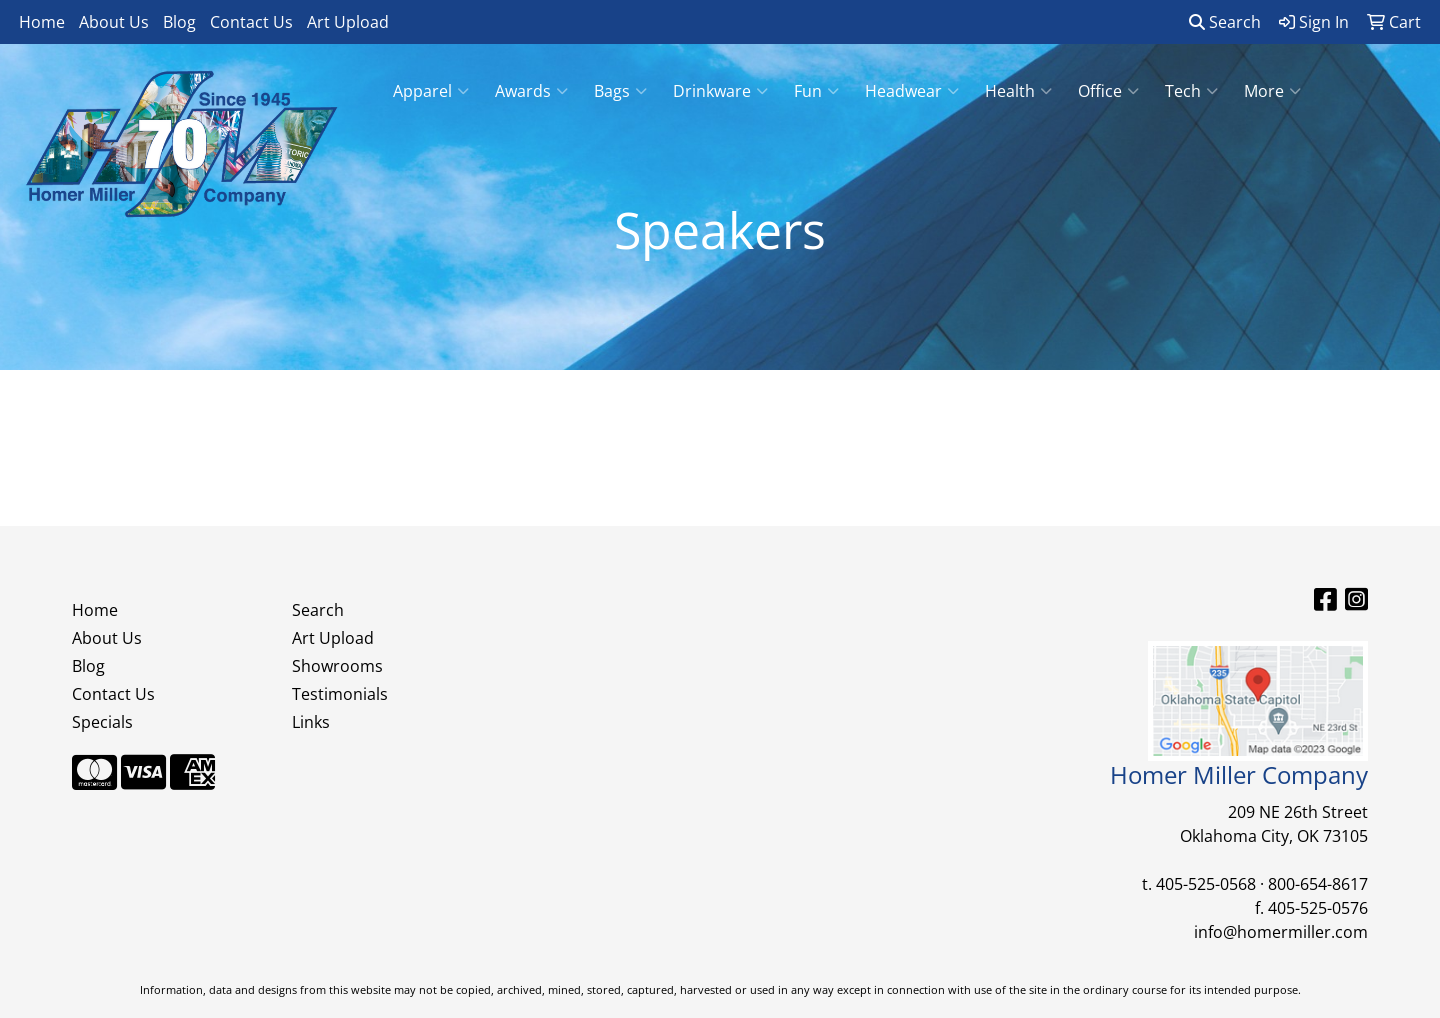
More (1272, 91)
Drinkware (720, 91)
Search (1225, 22)
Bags (620, 91)
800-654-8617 (1318, 884)
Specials (102, 722)
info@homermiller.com (1281, 932)
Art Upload (348, 22)
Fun (816, 91)
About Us (114, 22)
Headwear (912, 91)
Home (42, 22)
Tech (1191, 91)
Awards (531, 91)
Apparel (431, 91)
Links (311, 722)
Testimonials (340, 694)
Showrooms (337, 666)
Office (1108, 91)
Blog (179, 22)
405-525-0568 (1206, 884)
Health (1018, 91)
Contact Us (251, 22)
